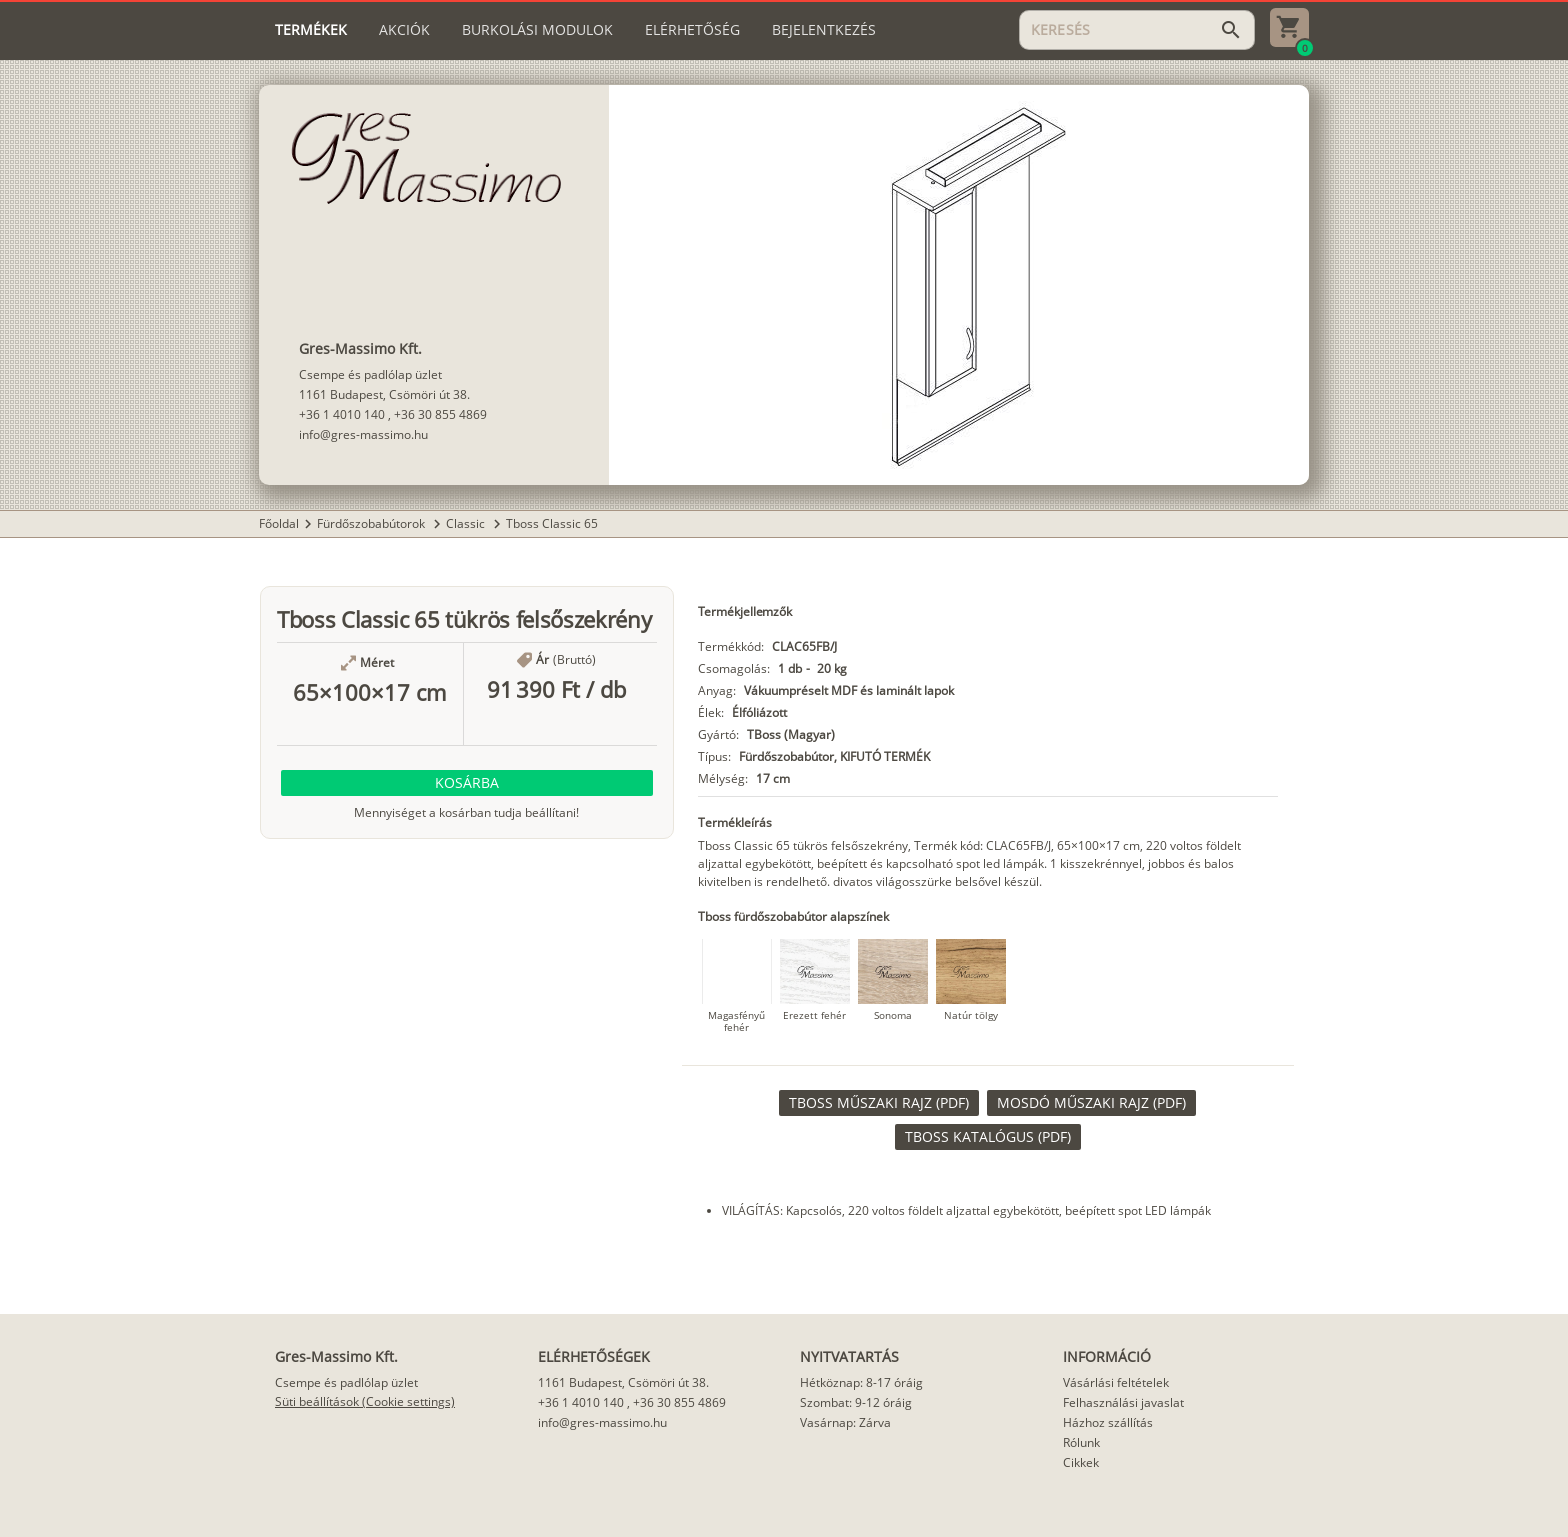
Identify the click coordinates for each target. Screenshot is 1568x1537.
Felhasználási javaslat (1123, 1402)
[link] (879, 1103)
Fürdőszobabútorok (372, 523)
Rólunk (1081, 1442)
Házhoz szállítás (1108, 1422)
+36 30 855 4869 (440, 414)
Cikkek (1081, 1462)
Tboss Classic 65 (552, 523)
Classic (467, 523)
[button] (467, 783)
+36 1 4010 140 (342, 414)
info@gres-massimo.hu (363, 434)
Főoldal (279, 523)
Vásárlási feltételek (1116, 1382)
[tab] (311, 30)
